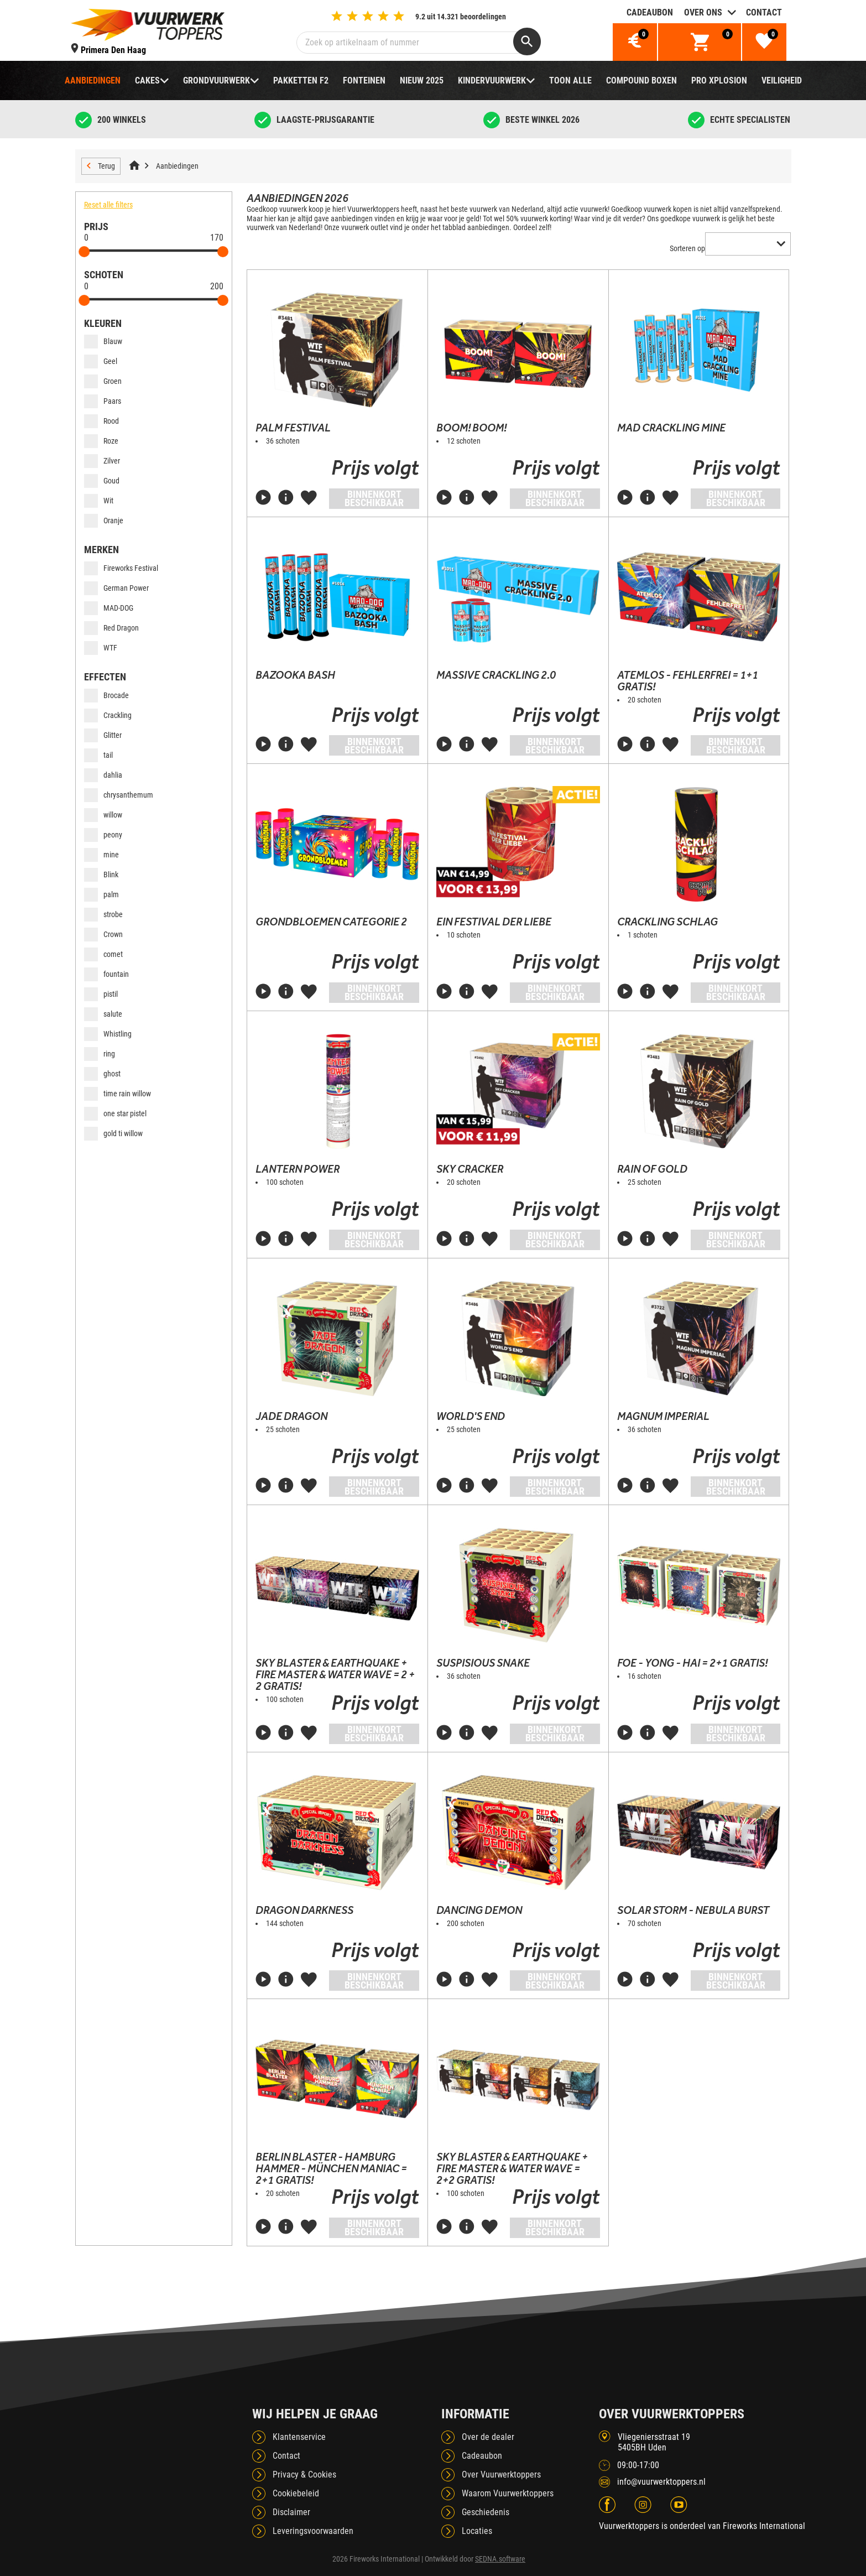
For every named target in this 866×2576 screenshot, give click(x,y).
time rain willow (117, 1093)
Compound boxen (641, 80)
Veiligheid (781, 80)
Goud (101, 480)
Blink (101, 874)
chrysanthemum (118, 795)
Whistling (108, 1033)
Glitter (103, 735)
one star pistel (115, 1113)
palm (101, 894)
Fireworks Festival (121, 568)
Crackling (108, 715)
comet (103, 954)
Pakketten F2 (300, 80)
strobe (103, 914)
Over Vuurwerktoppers (501, 2474)
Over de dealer (488, 2437)
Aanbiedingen (93, 80)
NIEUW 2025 (422, 80)
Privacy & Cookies (304, 2474)
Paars (102, 401)
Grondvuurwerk (216, 80)
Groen (103, 381)
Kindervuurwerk (492, 80)
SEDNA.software (500, 2558)
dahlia (103, 775)
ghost (102, 1073)
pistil (101, 994)
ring (99, 1053)
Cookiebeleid (296, 2493)
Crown (103, 934)
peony (103, 834)
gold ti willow (113, 1133)
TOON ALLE (570, 80)
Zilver (102, 460)
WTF (100, 647)
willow (103, 814)
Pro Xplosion (719, 80)
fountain (106, 974)
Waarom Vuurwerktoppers (508, 2493)
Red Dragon (111, 627)
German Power (116, 588)
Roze (101, 440)
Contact (764, 12)
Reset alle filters (108, 204)
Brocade (106, 695)
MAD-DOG (108, 608)
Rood (101, 421)
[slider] (84, 251)
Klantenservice (299, 2437)
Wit (98, 500)
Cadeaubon (650, 12)
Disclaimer (291, 2512)
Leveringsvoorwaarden (313, 2531)
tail (98, 755)
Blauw (103, 341)
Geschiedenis (485, 2512)
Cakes (147, 80)
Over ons (703, 12)
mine (101, 854)
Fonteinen (364, 80)
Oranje (103, 520)
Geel (100, 361)
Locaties (477, 2531)
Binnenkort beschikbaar (374, 498)
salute (103, 1014)
